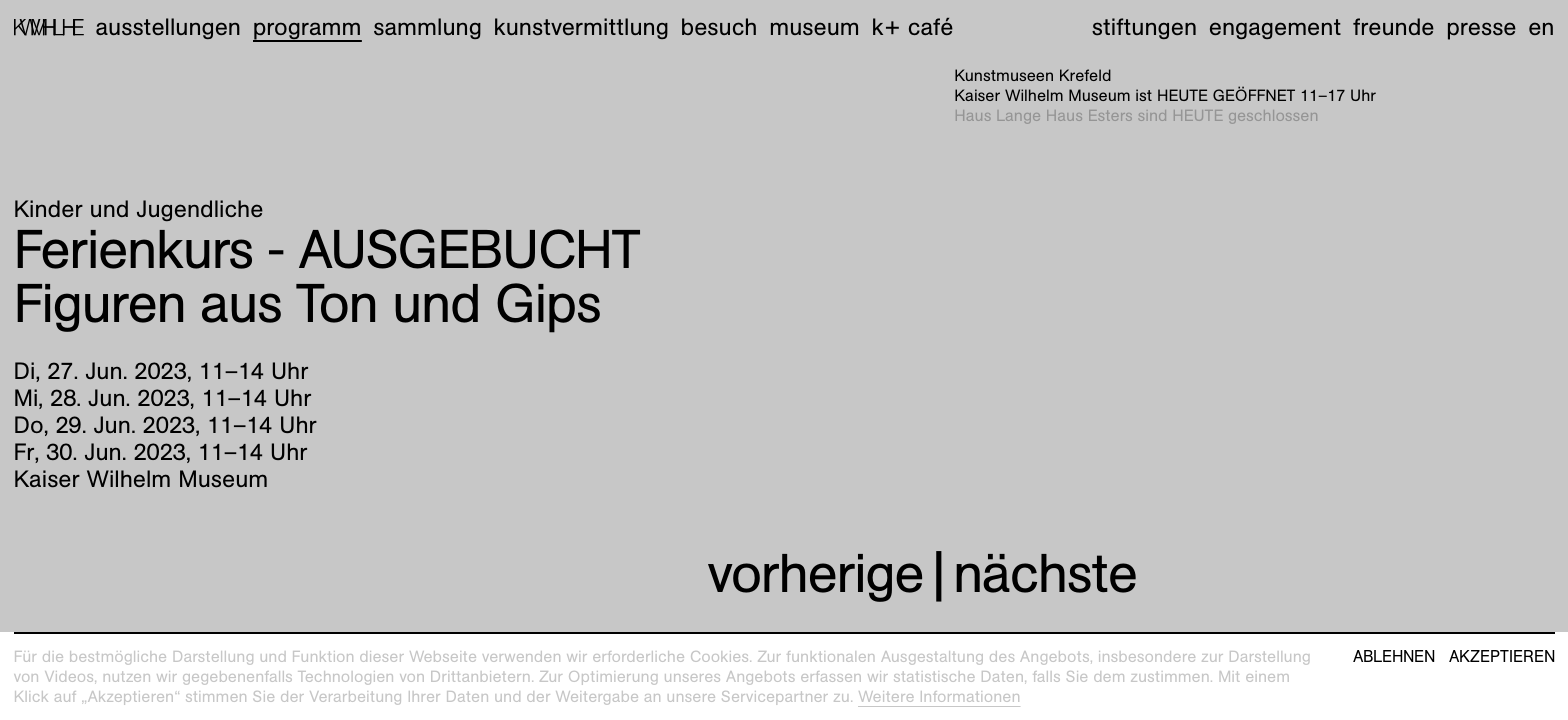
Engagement (1275, 27)
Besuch (719, 27)
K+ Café (912, 27)
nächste (1045, 573)
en (1541, 27)
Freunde (1394, 27)
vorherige (815, 573)
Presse (1481, 27)
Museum (814, 27)
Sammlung (427, 27)
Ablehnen (1394, 657)
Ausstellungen (168, 27)
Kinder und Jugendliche (139, 209)
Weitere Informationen (939, 696)
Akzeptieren (1502, 657)
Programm (307, 27)
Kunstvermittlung (581, 27)
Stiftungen (1144, 27)
